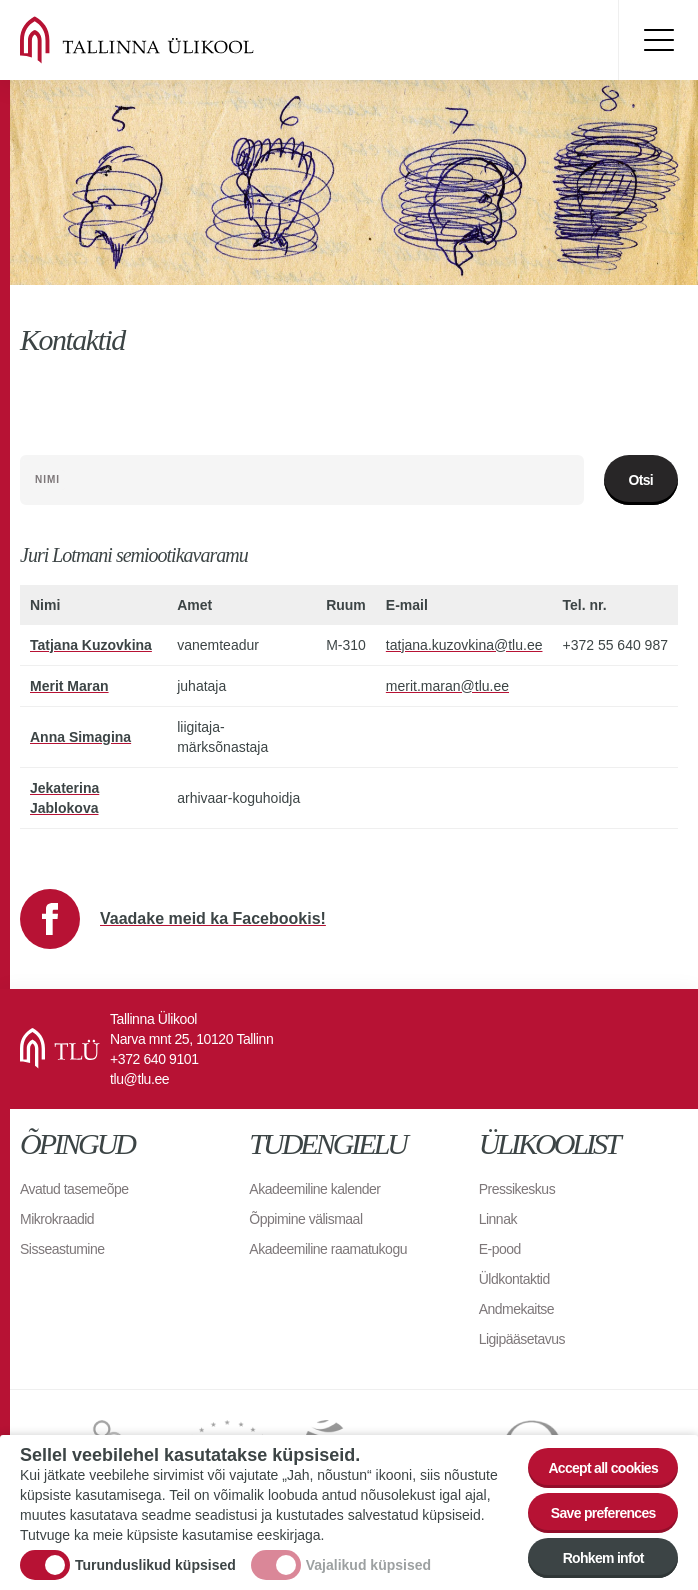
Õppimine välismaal (305, 1219)
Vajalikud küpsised (368, 1565)
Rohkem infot (603, 1558)
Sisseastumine (62, 1249)
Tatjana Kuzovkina (91, 645)
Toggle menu (658, 40)
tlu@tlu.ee (139, 1079)
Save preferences (603, 1513)
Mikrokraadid (57, 1219)
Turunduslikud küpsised (155, 1565)
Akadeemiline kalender (314, 1189)
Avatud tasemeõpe (74, 1189)
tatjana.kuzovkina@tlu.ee (464, 645)
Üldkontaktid (514, 1279)
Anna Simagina (80, 737)
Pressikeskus (517, 1189)
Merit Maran (69, 686)
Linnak (498, 1219)
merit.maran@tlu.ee (447, 686)
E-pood (500, 1249)
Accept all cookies (603, 1468)
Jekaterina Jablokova (64, 798)
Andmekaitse (516, 1309)
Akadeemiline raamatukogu (328, 1249)
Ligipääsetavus (522, 1339)
